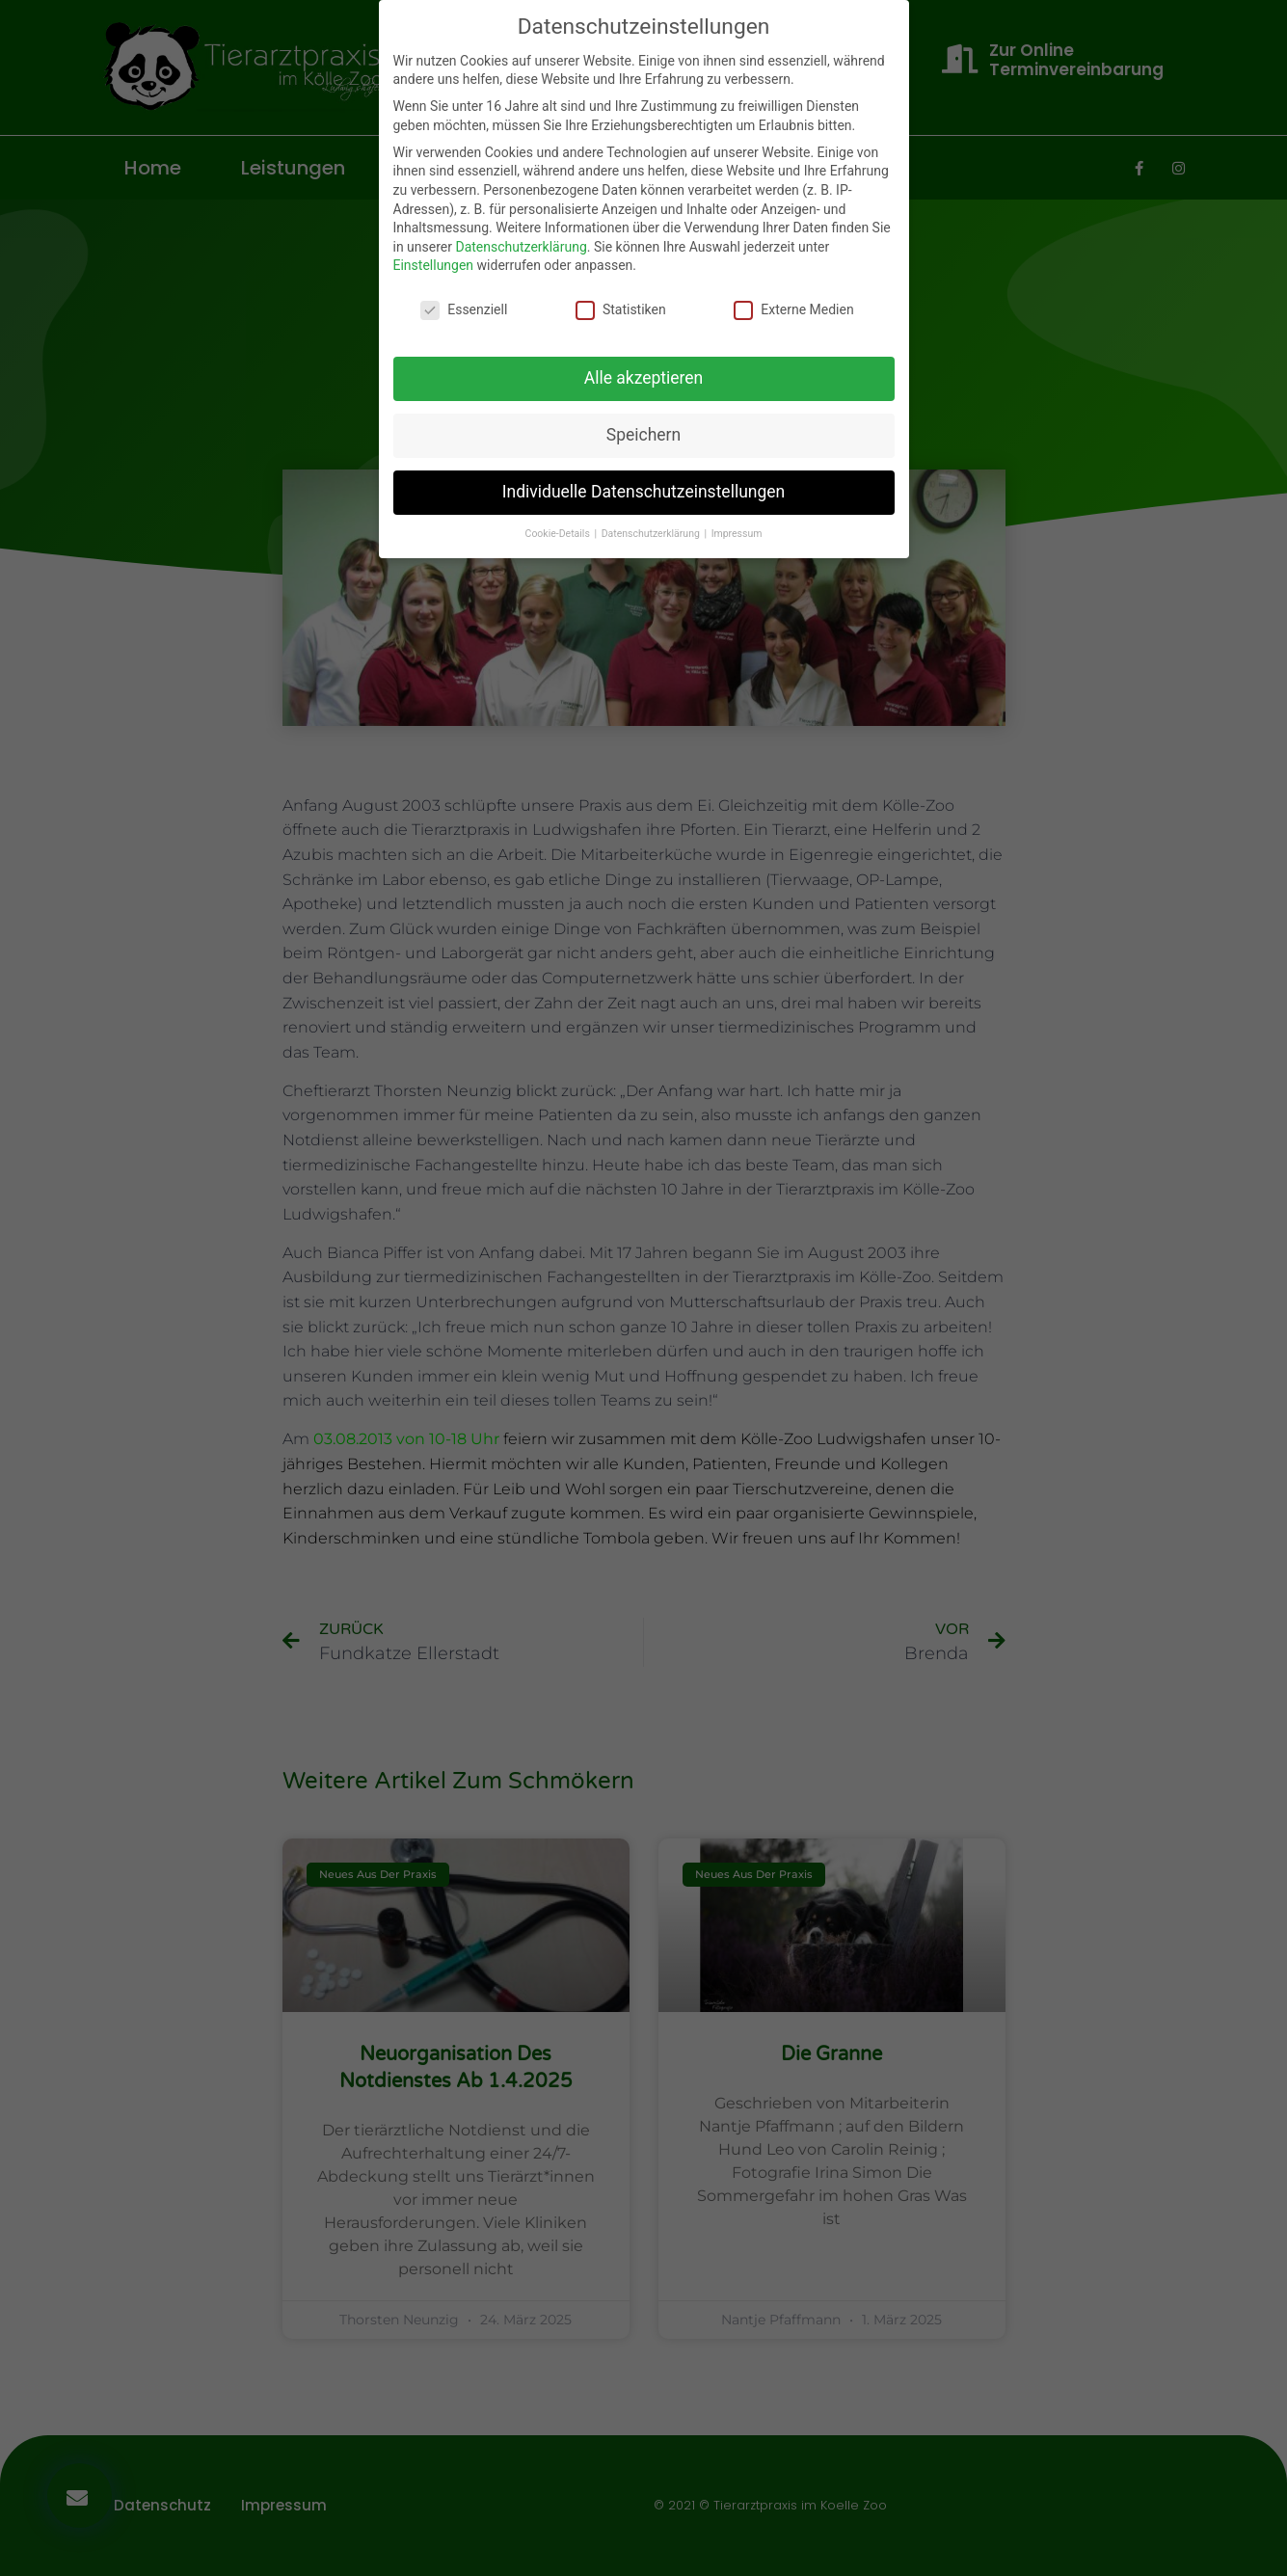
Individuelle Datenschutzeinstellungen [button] (643, 491)
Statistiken (621, 310)
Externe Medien (793, 310)
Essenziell (463, 310)
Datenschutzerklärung (520, 247)
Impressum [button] (737, 533)
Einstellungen (433, 265)
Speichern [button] (643, 434)
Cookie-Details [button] (559, 533)
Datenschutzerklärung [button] (652, 533)
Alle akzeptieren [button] (644, 378)
